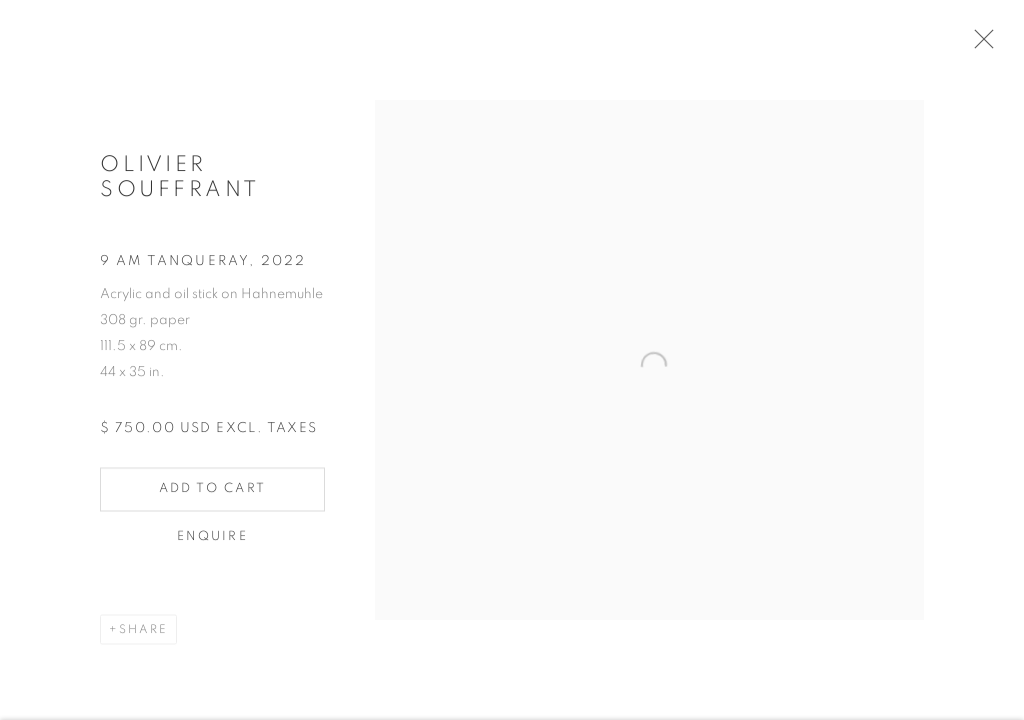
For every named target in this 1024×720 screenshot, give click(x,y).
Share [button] (143, 636)
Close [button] (986, 45)
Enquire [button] (212, 543)
